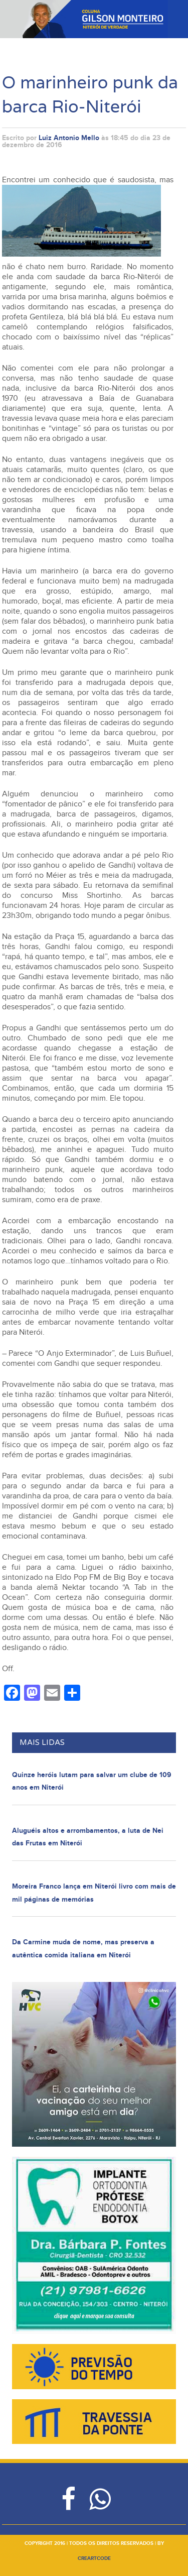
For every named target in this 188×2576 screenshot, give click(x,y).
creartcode (94, 2558)
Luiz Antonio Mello (69, 138)
